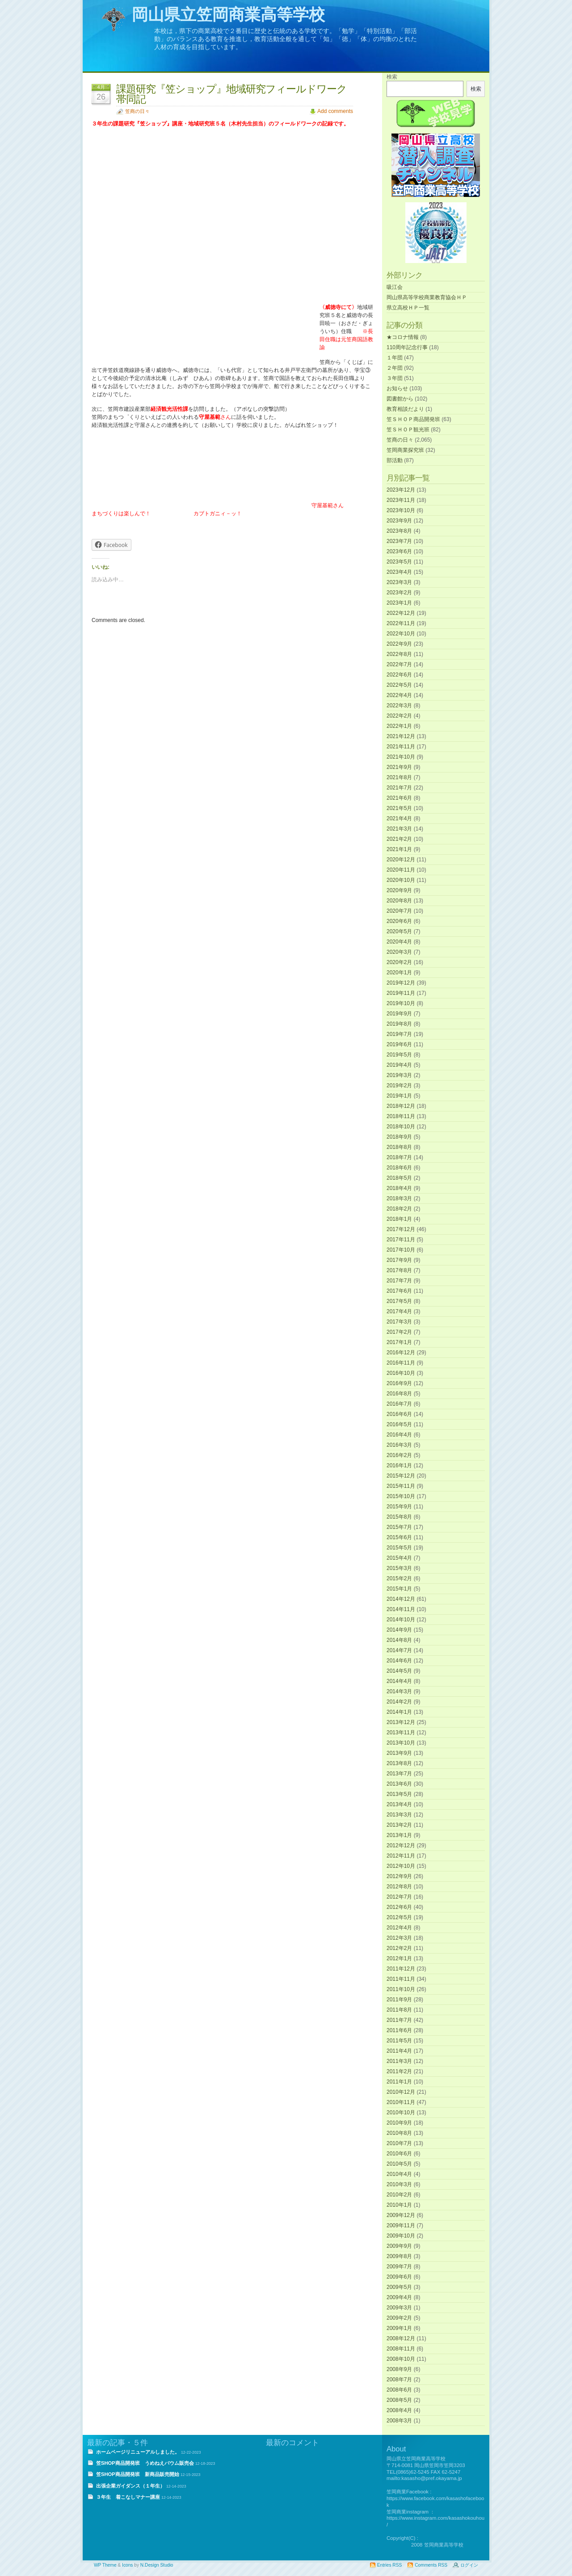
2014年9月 (399, 1630)
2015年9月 (399, 1506)
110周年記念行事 (407, 347)
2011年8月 (399, 2010)
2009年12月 (401, 2215)
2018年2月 (399, 1209)
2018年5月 (399, 1178)
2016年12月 (401, 1352)
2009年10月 (401, 2236)
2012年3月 (399, 1938)
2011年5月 (399, 2040)
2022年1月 (399, 726)
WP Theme (105, 2565)
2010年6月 (399, 2153)
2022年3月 (399, 705)
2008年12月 (401, 2338)
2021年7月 (399, 788)
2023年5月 (399, 562)
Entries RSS (389, 2565)
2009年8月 (399, 2256)
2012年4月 (399, 1928)
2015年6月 (399, 1537)
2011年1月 (399, 2082)
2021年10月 (401, 757)
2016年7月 (399, 1404)
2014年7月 (399, 1650)
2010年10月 (401, 2112)
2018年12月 (401, 1106)
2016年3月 (399, 1445)
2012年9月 (399, 1876)
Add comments (335, 111)
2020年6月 (399, 921)
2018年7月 (399, 1157)
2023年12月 (401, 490)
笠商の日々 (137, 111)
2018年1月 (399, 1219)
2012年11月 (401, 1856)
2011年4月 (399, 2051)
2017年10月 (401, 1250)
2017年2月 (399, 1332)
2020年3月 (399, 952)
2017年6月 (399, 1291)
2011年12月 (401, 1969)
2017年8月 (399, 1270)
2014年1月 (399, 1712)
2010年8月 (399, 2133)
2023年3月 (399, 582)
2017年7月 (399, 1281)
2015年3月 (399, 1568)
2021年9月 (399, 767)
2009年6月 (399, 2277)
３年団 (395, 378)
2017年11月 (401, 1239)
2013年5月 (399, 1794)
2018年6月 (399, 1168)
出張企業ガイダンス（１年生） (130, 2485)
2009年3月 (399, 2308)
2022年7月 (399, 664)
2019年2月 (399, 1085)
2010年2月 (399, 2195)
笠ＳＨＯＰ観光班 (408, 429)
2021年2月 (399, 839)
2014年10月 (401, 1619)
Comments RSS (431, 2565)
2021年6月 (399, 798)
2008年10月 (401, 2359)
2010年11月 (401, 2102)
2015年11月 (401, 1486)
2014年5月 (399, 1671)
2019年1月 (399, 1096)
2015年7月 (399, 1527)
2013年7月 (399, 1773)
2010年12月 (401, 2092)
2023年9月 (399, 521)
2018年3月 (399, 1198)
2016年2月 (399, 1455)
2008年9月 (399, 2369)
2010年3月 (399, 2184)
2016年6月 (399, 1414)
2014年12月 (401, 1599)
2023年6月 (399, 551)
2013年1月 (399, 1835)
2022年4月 (399, 695)
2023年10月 (401, 510)
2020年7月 (399, 911)
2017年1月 (399, 1342)
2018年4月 (399, 1188)
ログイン (469, 2565)
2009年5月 (399, 2287)
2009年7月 (399, 2266)
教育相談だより (405, 409)
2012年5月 (399, 1917)
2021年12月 (401, 736)
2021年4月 (399, 818)
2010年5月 (399, 2164)
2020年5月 (399, 931)
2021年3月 (399, 829)
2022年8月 (399, 654)
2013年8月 (399, 1763)
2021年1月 (399, 849)
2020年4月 (399, 942)
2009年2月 (399, 2318)
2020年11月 (401, 870)
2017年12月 (401, 1229)
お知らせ (397, 388)
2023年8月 (399, 531)
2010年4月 (399, 2174)
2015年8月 (399, 1517)
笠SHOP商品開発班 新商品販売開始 (137, 2474)
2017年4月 (399, 1311)
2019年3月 (399, 1075)
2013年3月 (399, 1815)
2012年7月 (399, 1897)
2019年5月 (399, 1055)
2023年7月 (399, 541)
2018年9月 (399, 1137)
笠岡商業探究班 (405, 450)
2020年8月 (399, 901)
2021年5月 (399, 808)
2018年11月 (401, 1116)
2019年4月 (399, 1065)
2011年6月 (399, 2030)
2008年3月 (399, 2420)
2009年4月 (399, 2297)
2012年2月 (399, 1948)
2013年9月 (399, 1753)
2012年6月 (399, 1907)
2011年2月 (399, 2071)
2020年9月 (399, 890)
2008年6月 (399, 2390)
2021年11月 (401, 746)
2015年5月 (399, 1548)
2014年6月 (399, 1660)
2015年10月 (401, 1496)
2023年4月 (399, 572)
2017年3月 (399, 1322)
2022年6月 (399, 675)
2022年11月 (401, 623)
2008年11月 (401, 2349)
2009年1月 (399, 2328)
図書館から (400, 399)
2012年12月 (401, 1845)
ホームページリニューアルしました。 (138, 2452)
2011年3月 (399, 2061)
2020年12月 (401, 859)
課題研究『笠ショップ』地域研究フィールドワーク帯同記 (231, 94)
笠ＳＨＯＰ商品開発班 (413, 419)
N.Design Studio (156, 2565)
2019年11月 (401, 993)
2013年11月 (401, 1732)
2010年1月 (399, 2205)
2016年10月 (401, 1373)
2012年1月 (399, 1958)
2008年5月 (399, 2400)
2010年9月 (399, 2123)
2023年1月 (399, 603)
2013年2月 (399, 1825)
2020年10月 (401, 880)
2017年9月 (399, 1260)
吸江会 (395, 287)
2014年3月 (399, 1691)
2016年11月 (401, 1363)
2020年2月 (399, 962)
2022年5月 (399, 685)
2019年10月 (401, 1003)
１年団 (395, 358)
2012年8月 (399, 1886)
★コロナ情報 (403, 337)
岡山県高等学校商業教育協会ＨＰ (427, 297)
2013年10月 (401, 1743)
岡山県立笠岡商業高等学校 (228, 14)
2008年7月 (399, 2379)
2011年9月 (399, 1999)
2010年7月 (399, 2143)
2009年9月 (399, 2246)
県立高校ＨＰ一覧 (408, 308)
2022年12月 (401, 613)
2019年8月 (399, 1024)
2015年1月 (399, 1589)
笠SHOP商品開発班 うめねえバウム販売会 (145, 2463)
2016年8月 (399, 1393)
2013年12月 (401, 1722)
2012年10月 (401, 1866)
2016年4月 (399, 1435)
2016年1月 (399, 1465)
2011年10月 (401, 1989)
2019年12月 (401, 983)
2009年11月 (401, 2225)
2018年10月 (401, 1126)
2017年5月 (399, 1301)
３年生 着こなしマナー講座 (128, 2497)
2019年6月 (399, 1044)
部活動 (395, 460)
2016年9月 (399, 1383)
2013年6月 (399, 1784)
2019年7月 (399, 1034)
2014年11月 (401, 1609)
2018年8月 (399, 1147)
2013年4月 (399, 1804)
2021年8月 (399, 777)
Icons (127, 2565)
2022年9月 (399, 644)
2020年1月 (399, 972)
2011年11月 (401, 1979)
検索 (392, 77)
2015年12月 (401, 1476)
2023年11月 (401, 500)
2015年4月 (399, 1558)
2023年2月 (399, 592)
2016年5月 (399, 1424)
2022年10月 (401, 633)
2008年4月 (399, 2410)
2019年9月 (399, 1013)
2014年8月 (399, 1640)
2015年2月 (399, 1578)
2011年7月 (399, 2020)
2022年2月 (399, 716)
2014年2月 (399, 1702)
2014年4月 (399, 1681)
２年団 (395, 368)
